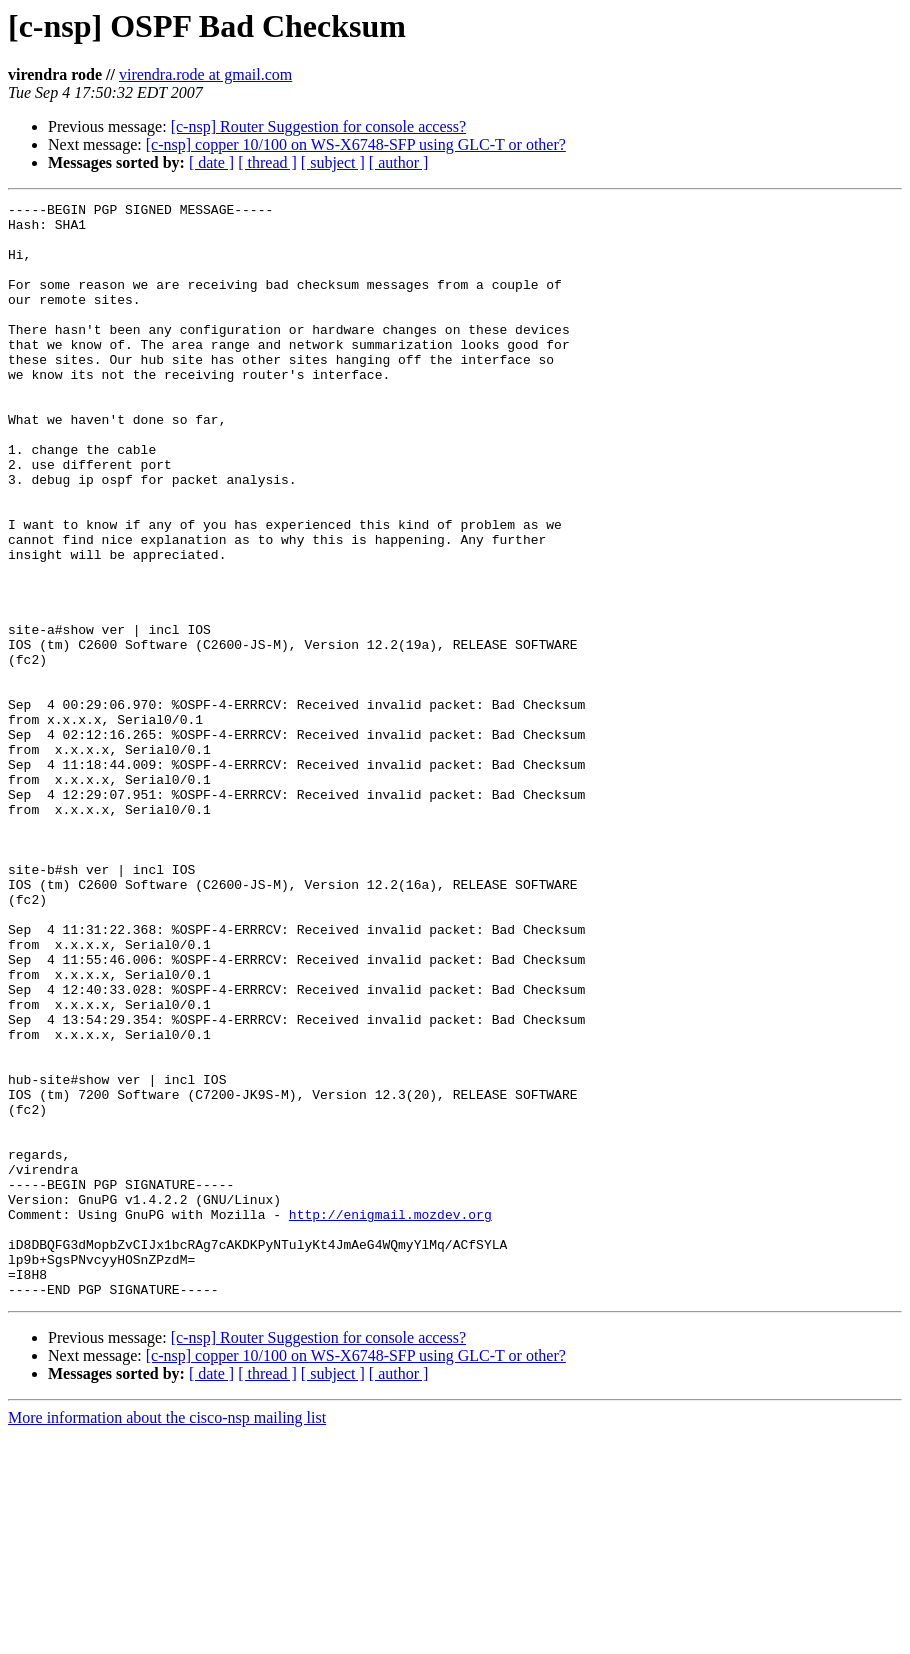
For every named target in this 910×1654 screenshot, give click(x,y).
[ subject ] (333, 162)
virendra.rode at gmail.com (205, 74)
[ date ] (211, 162)
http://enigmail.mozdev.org (390, 1418)
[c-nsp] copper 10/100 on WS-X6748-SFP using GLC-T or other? (356, 144)
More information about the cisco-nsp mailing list (167, 1636)
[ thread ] (267, 162)
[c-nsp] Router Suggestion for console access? (318, 126)
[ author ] (399, 162)
